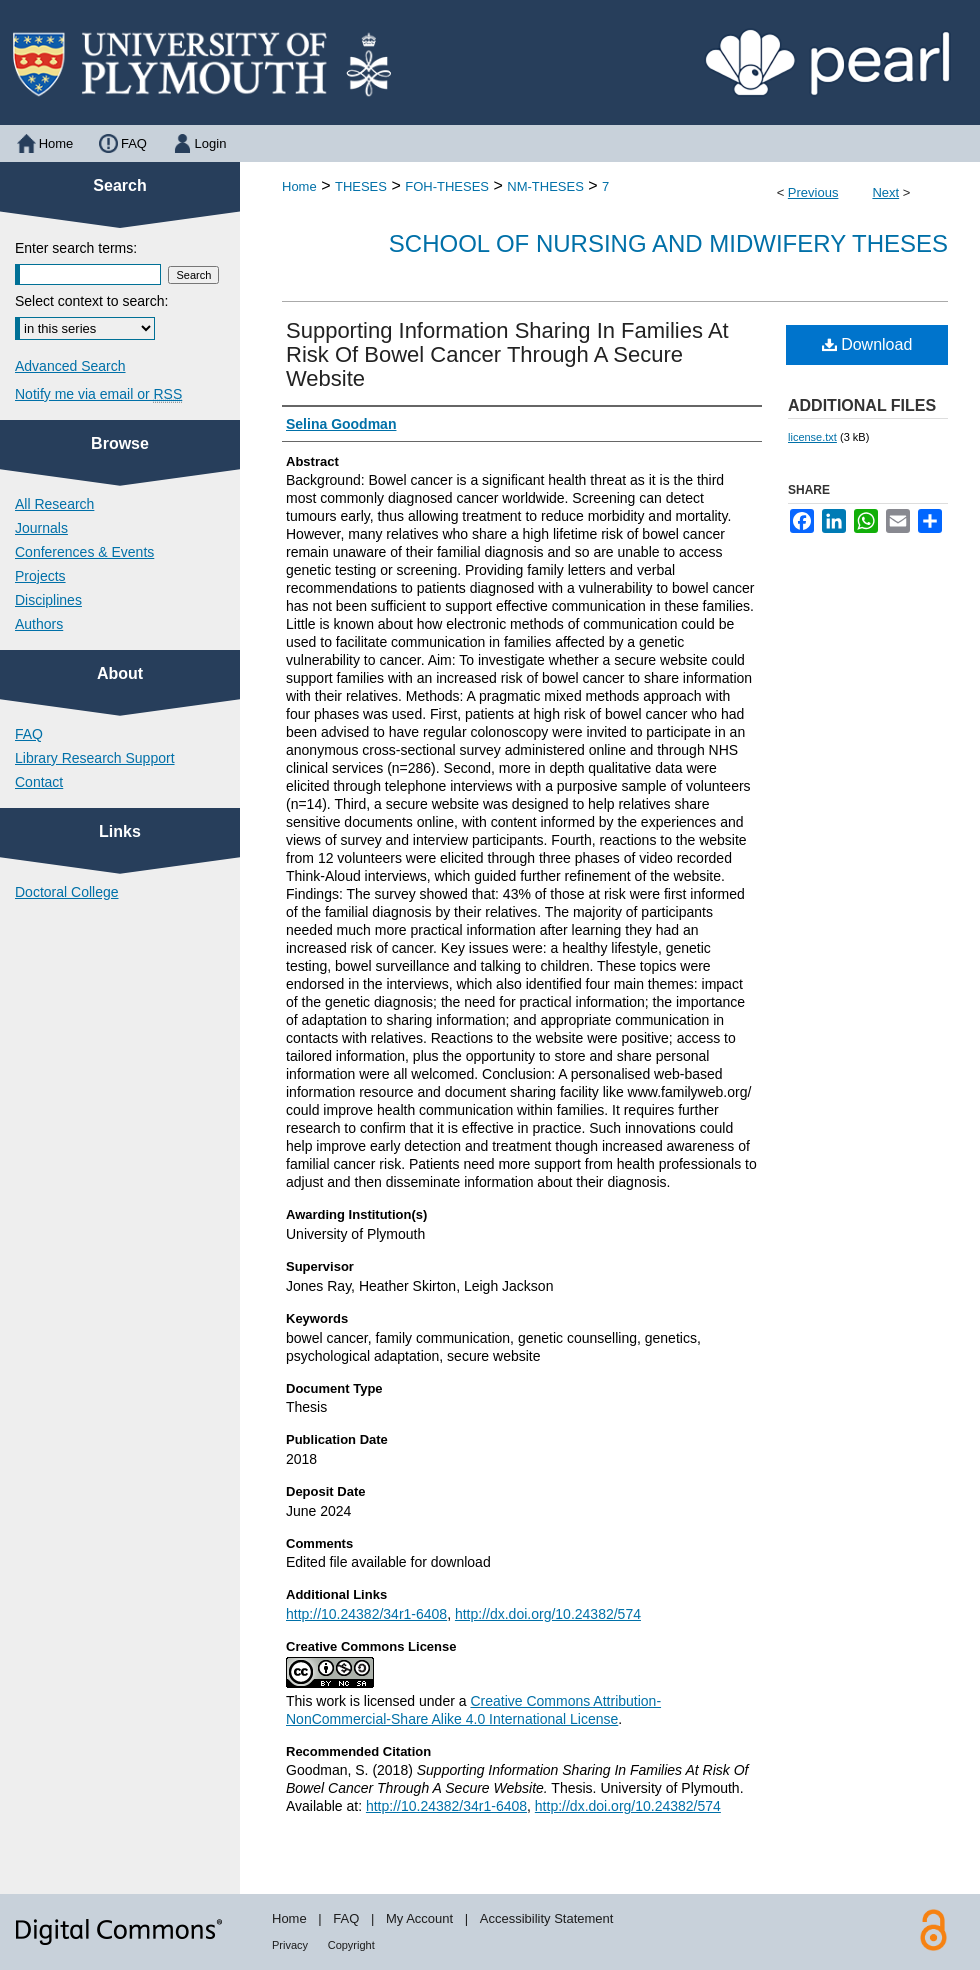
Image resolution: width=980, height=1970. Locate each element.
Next (885, 192)
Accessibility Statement (547, 1918)
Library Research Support (95, 758)
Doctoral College (67, 892)
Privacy (290, 1945)
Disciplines (48, 600)
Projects (40, 576)
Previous (813, 192)
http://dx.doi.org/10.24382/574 (548, 1614)
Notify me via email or (98, 394)
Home (299, 186)
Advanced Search (70, 366)
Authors (39, 624)
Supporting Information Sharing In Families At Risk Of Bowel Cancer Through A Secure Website (507, 354)
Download (867, 344)
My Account (419, 1918)
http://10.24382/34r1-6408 (366, 1614)
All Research (54, 504)
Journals (41, 528)
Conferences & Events (84, 552)
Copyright (351, 1945)
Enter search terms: (76, 248)
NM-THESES (545, 186)
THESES (361, 186)
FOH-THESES (447, 186)
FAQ (29, 734)
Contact (39, 782)
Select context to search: (91, 301)
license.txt (812, 437)
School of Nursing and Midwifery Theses (668, 243)
